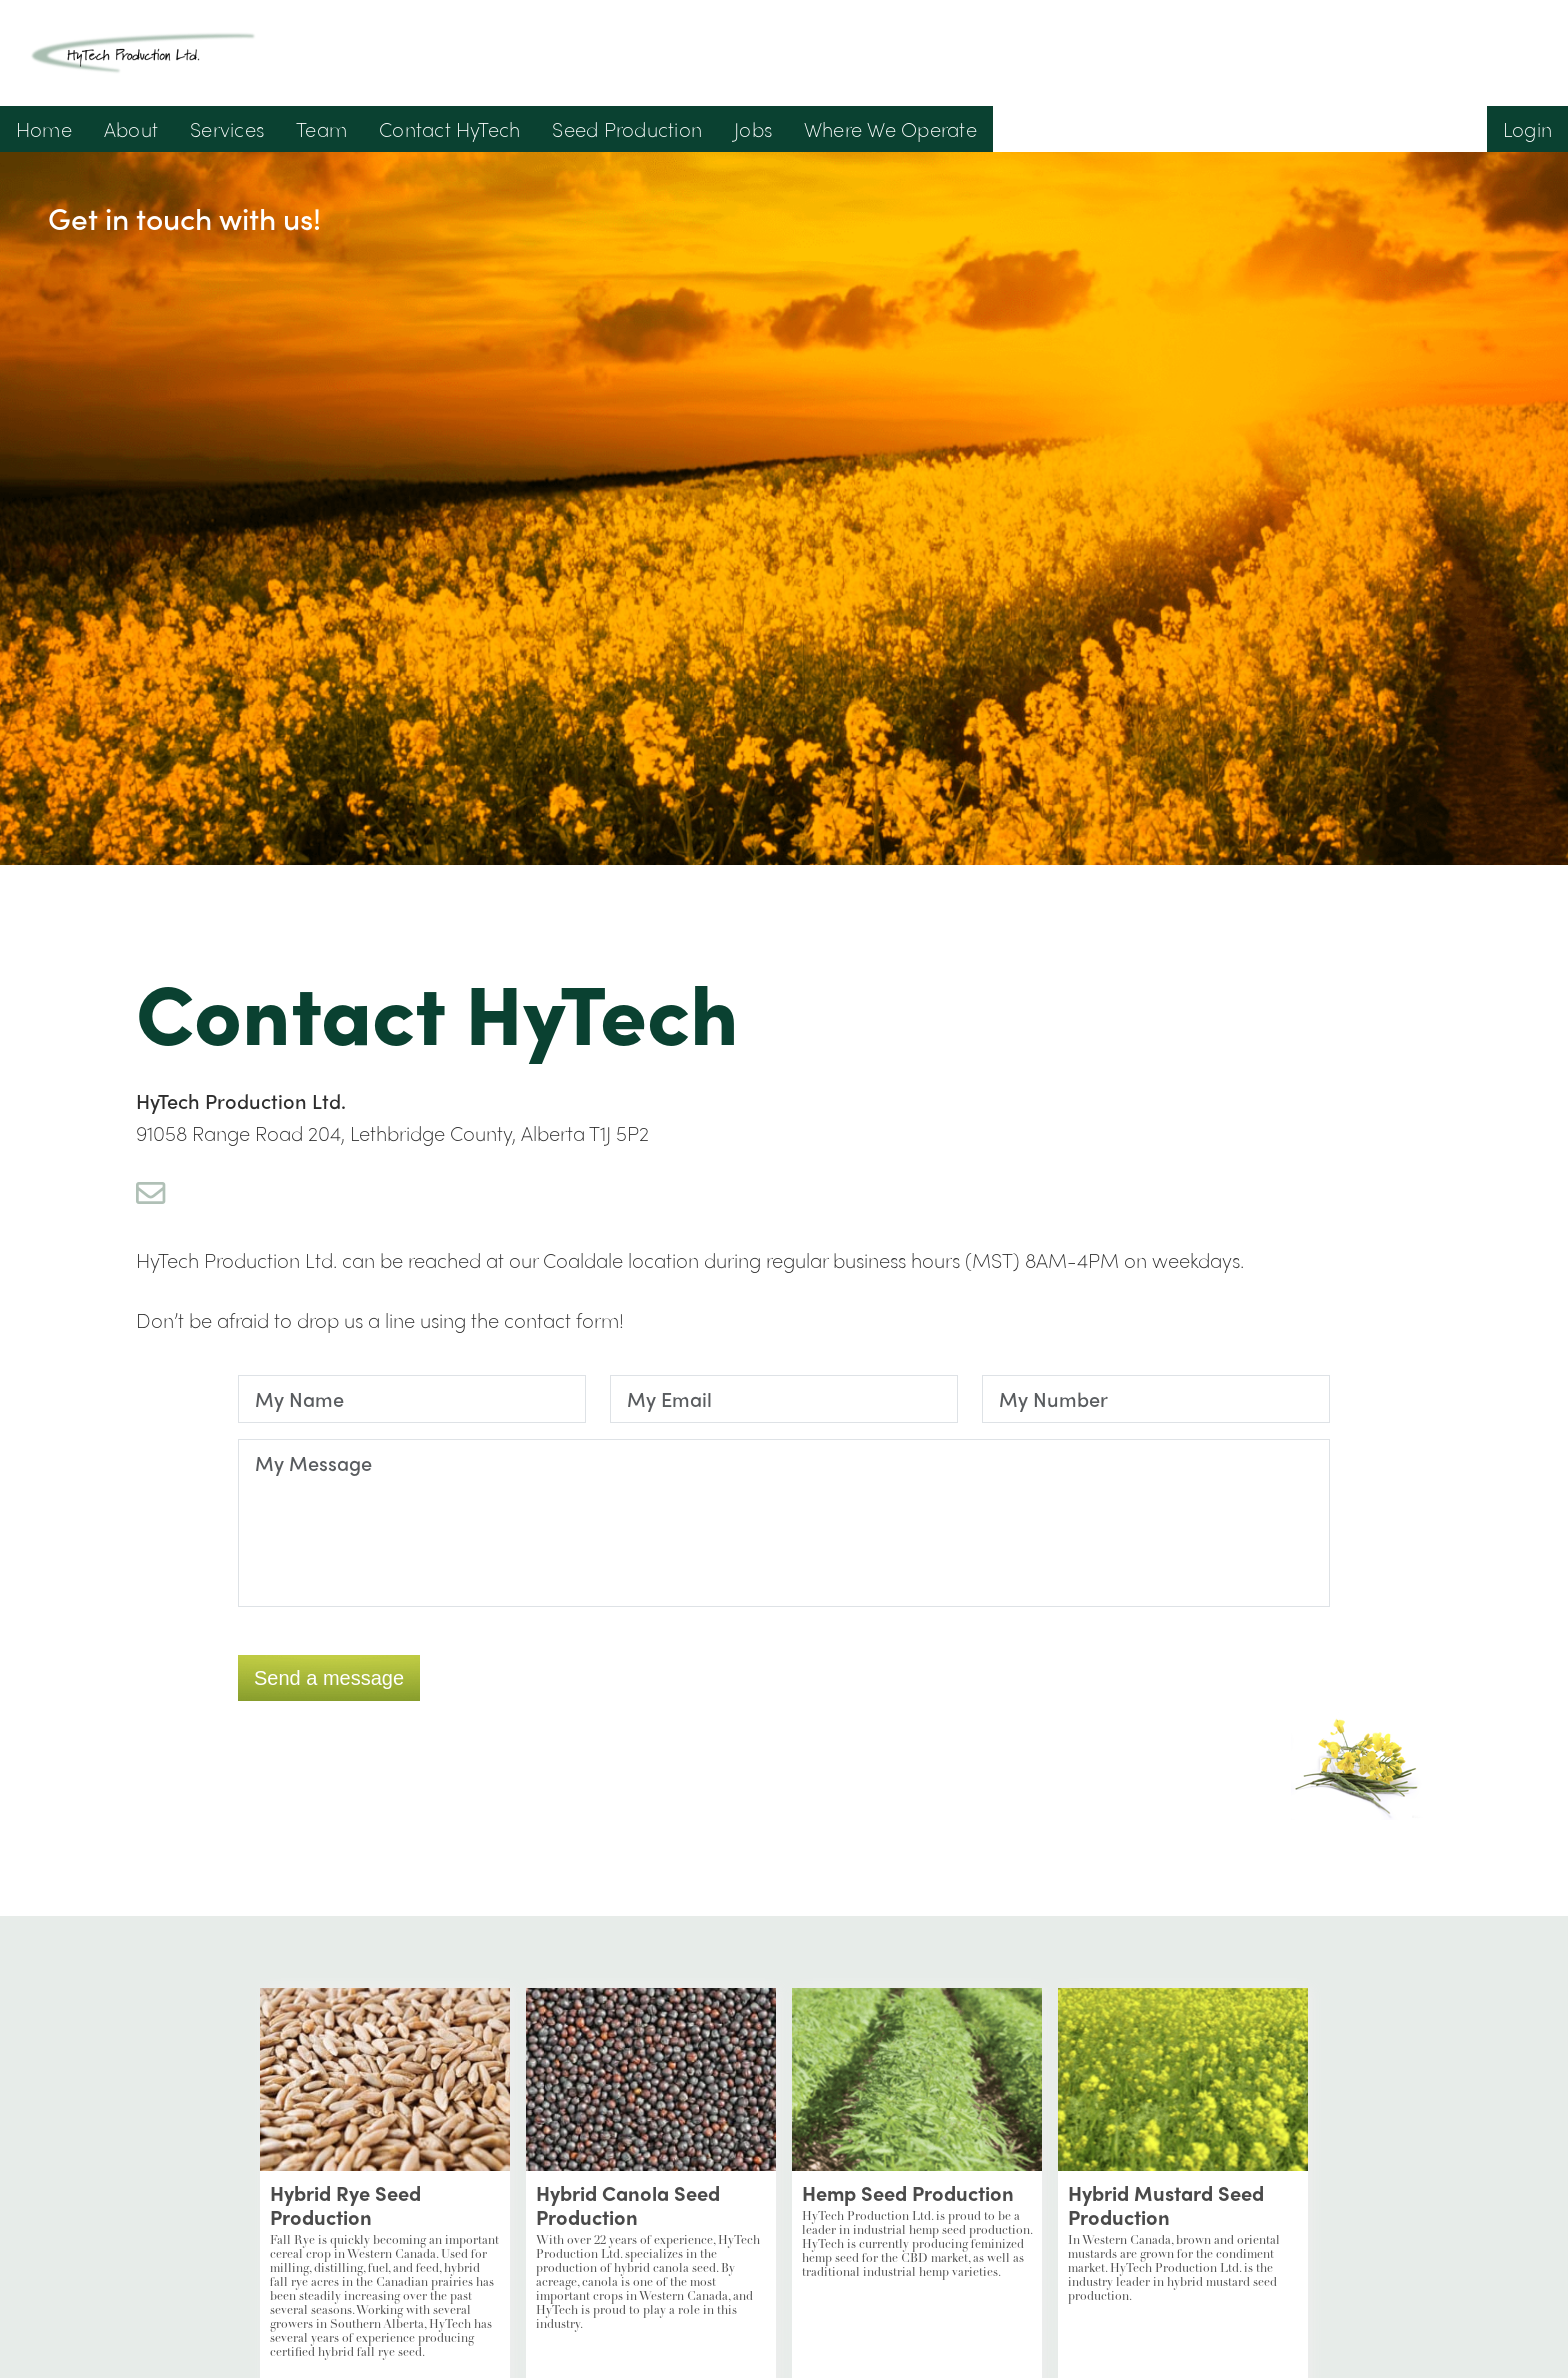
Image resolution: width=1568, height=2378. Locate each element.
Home (44, 128)
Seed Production (627, 128)
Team (321, 128)
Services (227, 128)
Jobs (753, 128)
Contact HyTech (449, 128)
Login (1527, 128)
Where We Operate (890, 128)
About (131, 128)
